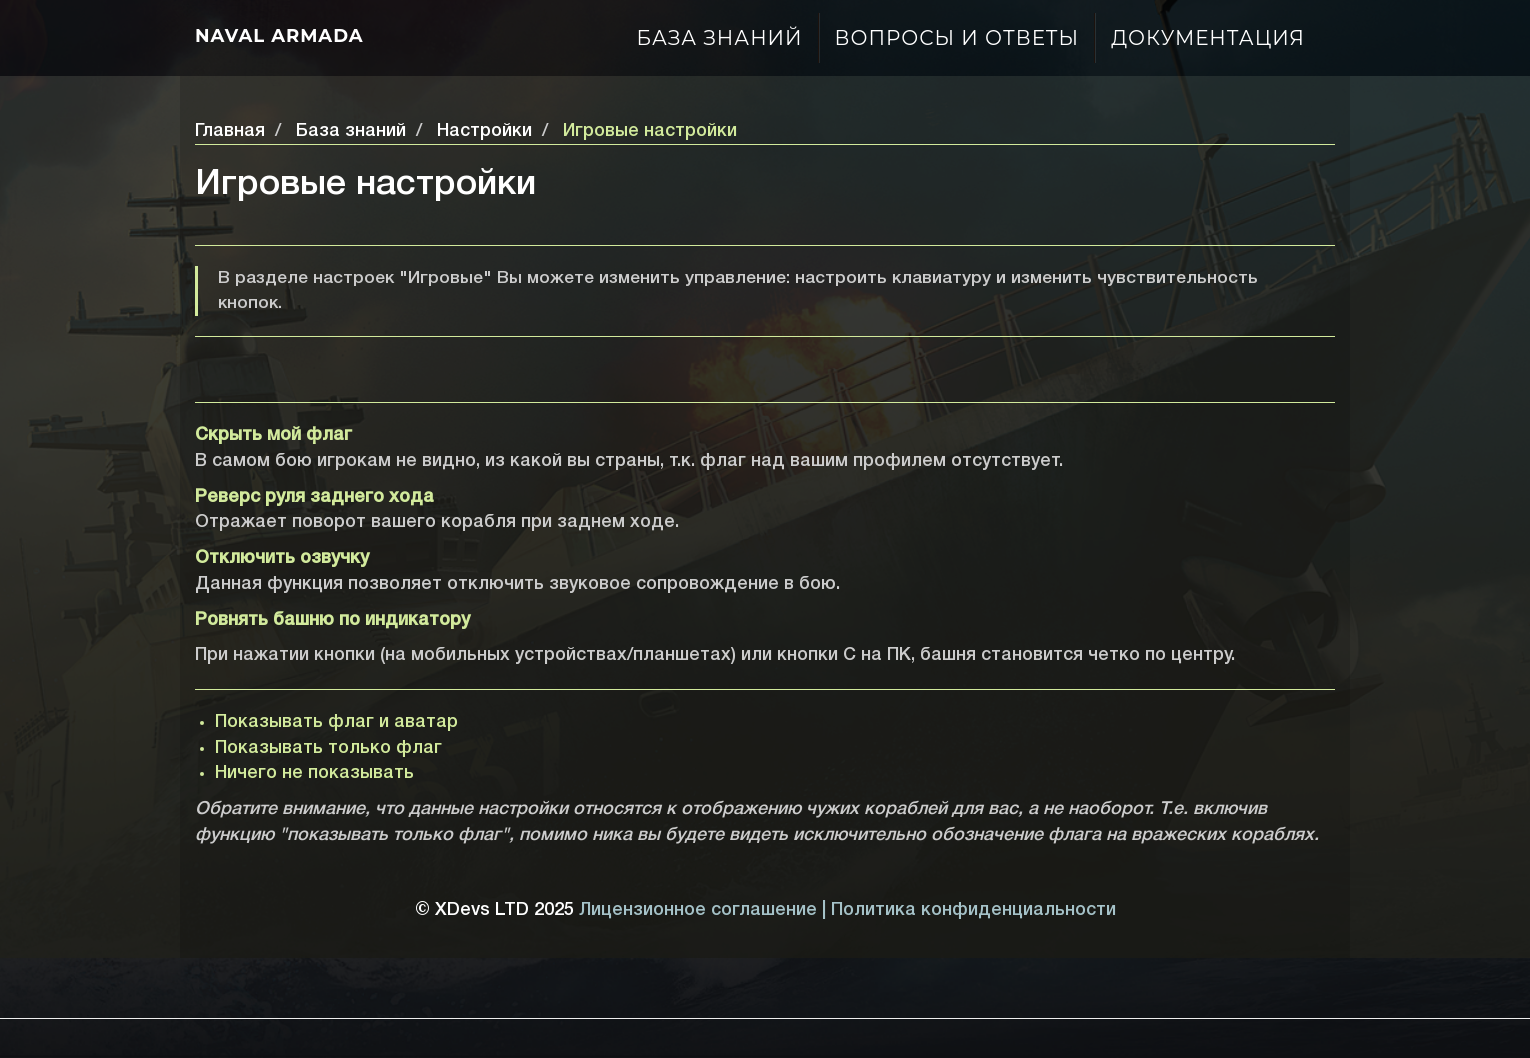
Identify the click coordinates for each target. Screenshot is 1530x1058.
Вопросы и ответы (957, 38)
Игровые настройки (650, 131)
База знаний (720, 38)
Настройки (484, 131)
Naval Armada (279, 36)
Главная (230, 131)
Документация (1208, 38)
